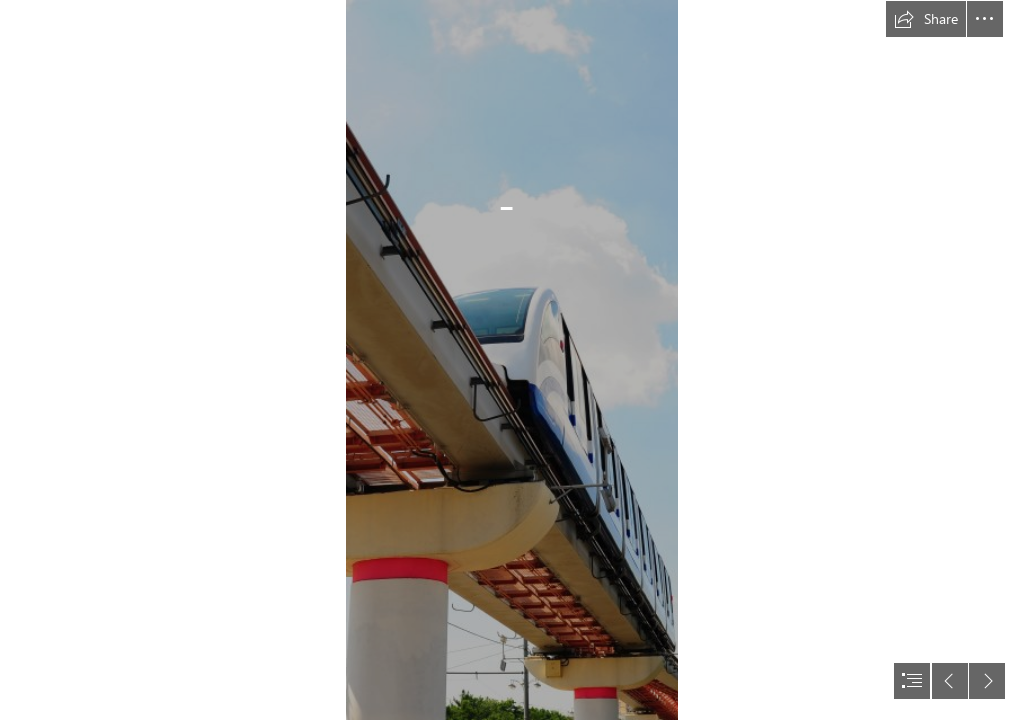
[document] (512, 360)
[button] (926, 19)
